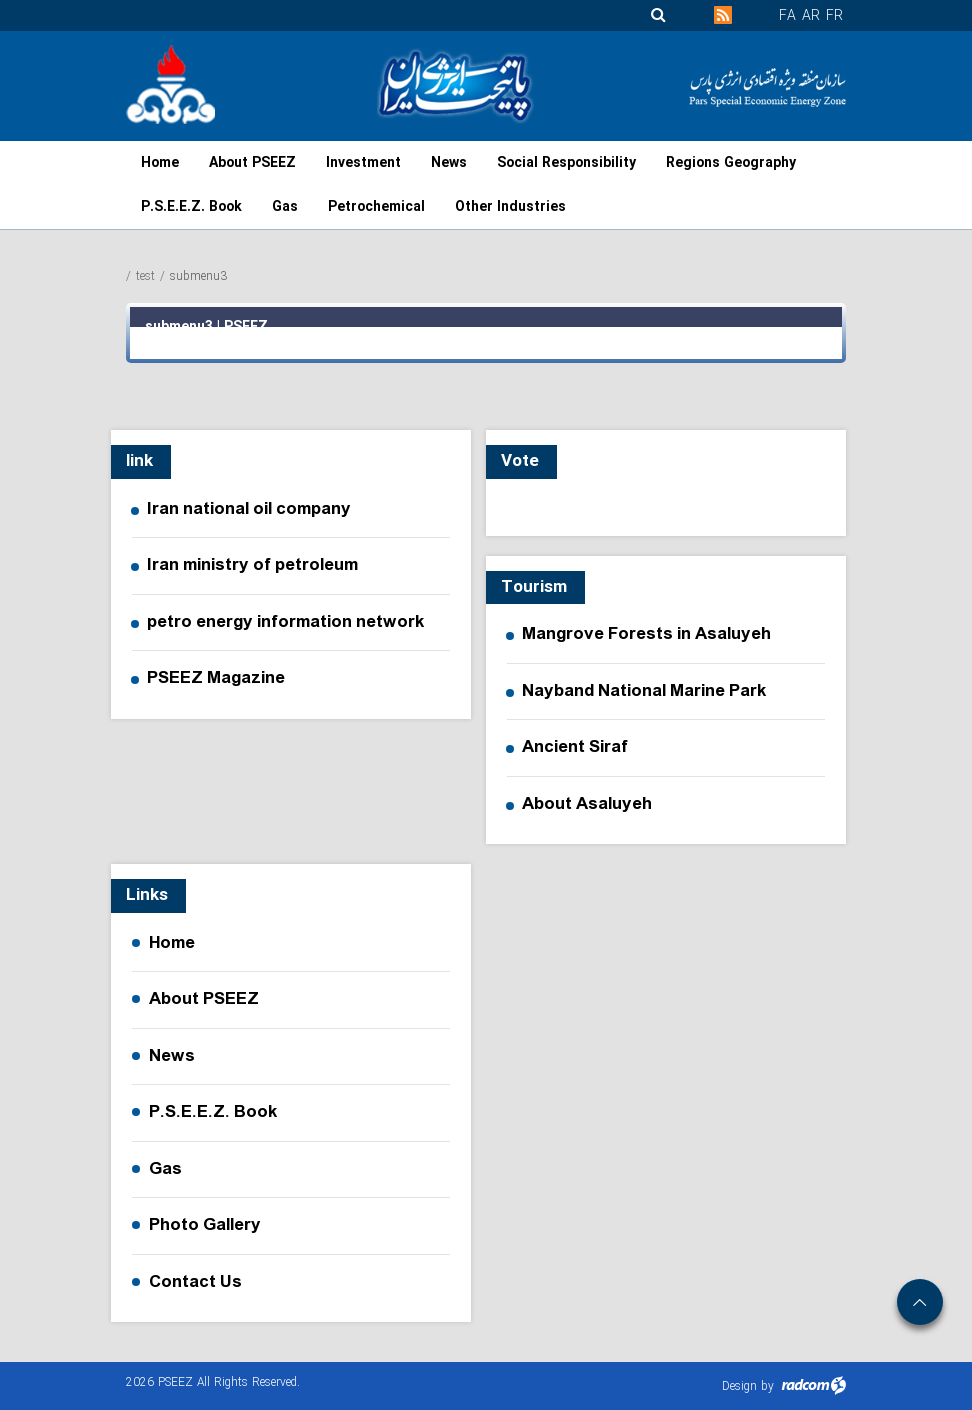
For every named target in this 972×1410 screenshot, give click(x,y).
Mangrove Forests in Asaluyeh (646, 635)
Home (172, 943)
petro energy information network (286, 623)
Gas (165, 1169)
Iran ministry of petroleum (252, 566)
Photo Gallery (205, 1225)
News (172, 1056)
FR (834, 16)
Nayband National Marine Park (644, 692)
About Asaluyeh (587, 805)
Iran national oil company (249, 510)
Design (739, 1386)
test (145, 276)
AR (811, 16)
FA (787, 16)
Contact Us (195, 1282)
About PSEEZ (204, 999)
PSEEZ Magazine (216, 679)
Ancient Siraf (575, 748)
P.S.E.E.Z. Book (213, 1112)
